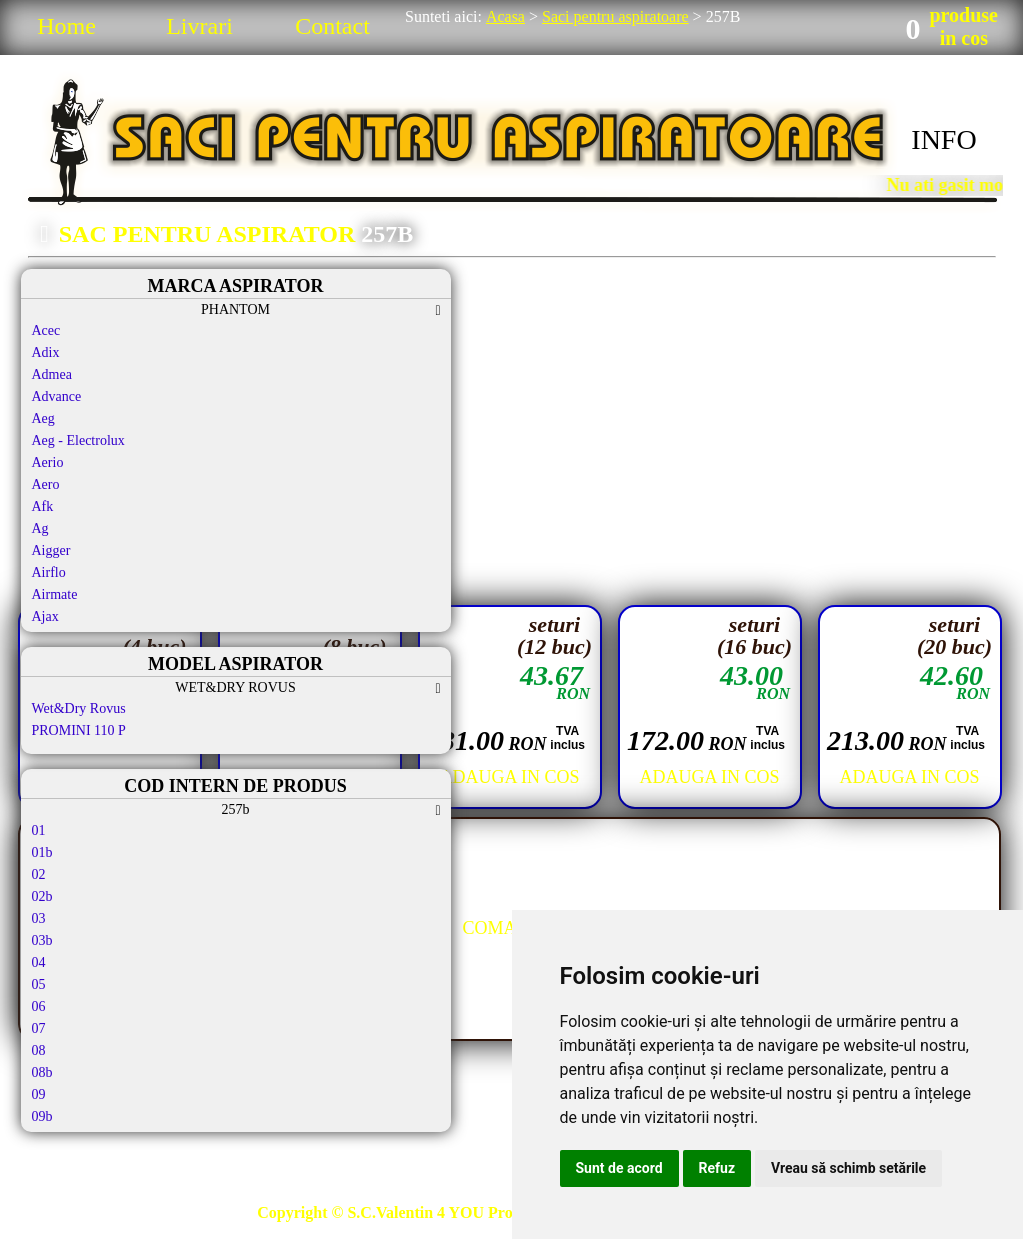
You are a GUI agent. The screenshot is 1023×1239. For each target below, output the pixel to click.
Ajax (45, 616)
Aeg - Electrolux (78, 440)
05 (39, 984)
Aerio (48, 462)
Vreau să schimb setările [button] (848, 1168)
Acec (46, 330)
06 (39, 1006)
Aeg (43, 418)
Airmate (55, 594)
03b (42, 940)
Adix (46, 352)
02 (39, 874)
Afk (43, 506)
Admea (52, 374)
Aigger (51, 550)
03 (39, 918)
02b (42, 896)
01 (39, 830)
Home (66, 26)
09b (42, 1116)
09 (39, 1094)
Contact (332, 26)
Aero (46, 484)
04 (39, 962)
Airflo (49, 572)
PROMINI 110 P (79, 730)
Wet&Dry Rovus (79, 708)
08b (42, 1072)
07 (39, 1028)
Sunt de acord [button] (619, 1168)
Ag (40, 528)
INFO (943, 139)
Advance (57, 396)
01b (42, 852)
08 (39, 1050)
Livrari (199, 26)
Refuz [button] (717, 1168)
